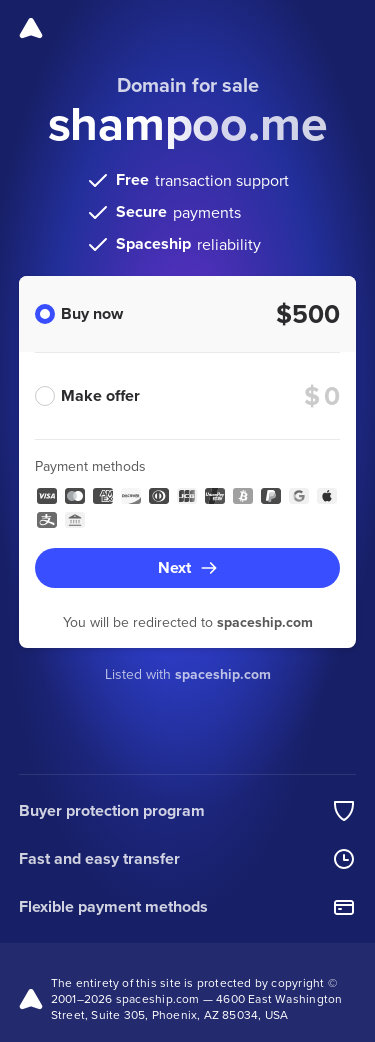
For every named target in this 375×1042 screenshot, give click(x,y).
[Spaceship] (31, 28)
